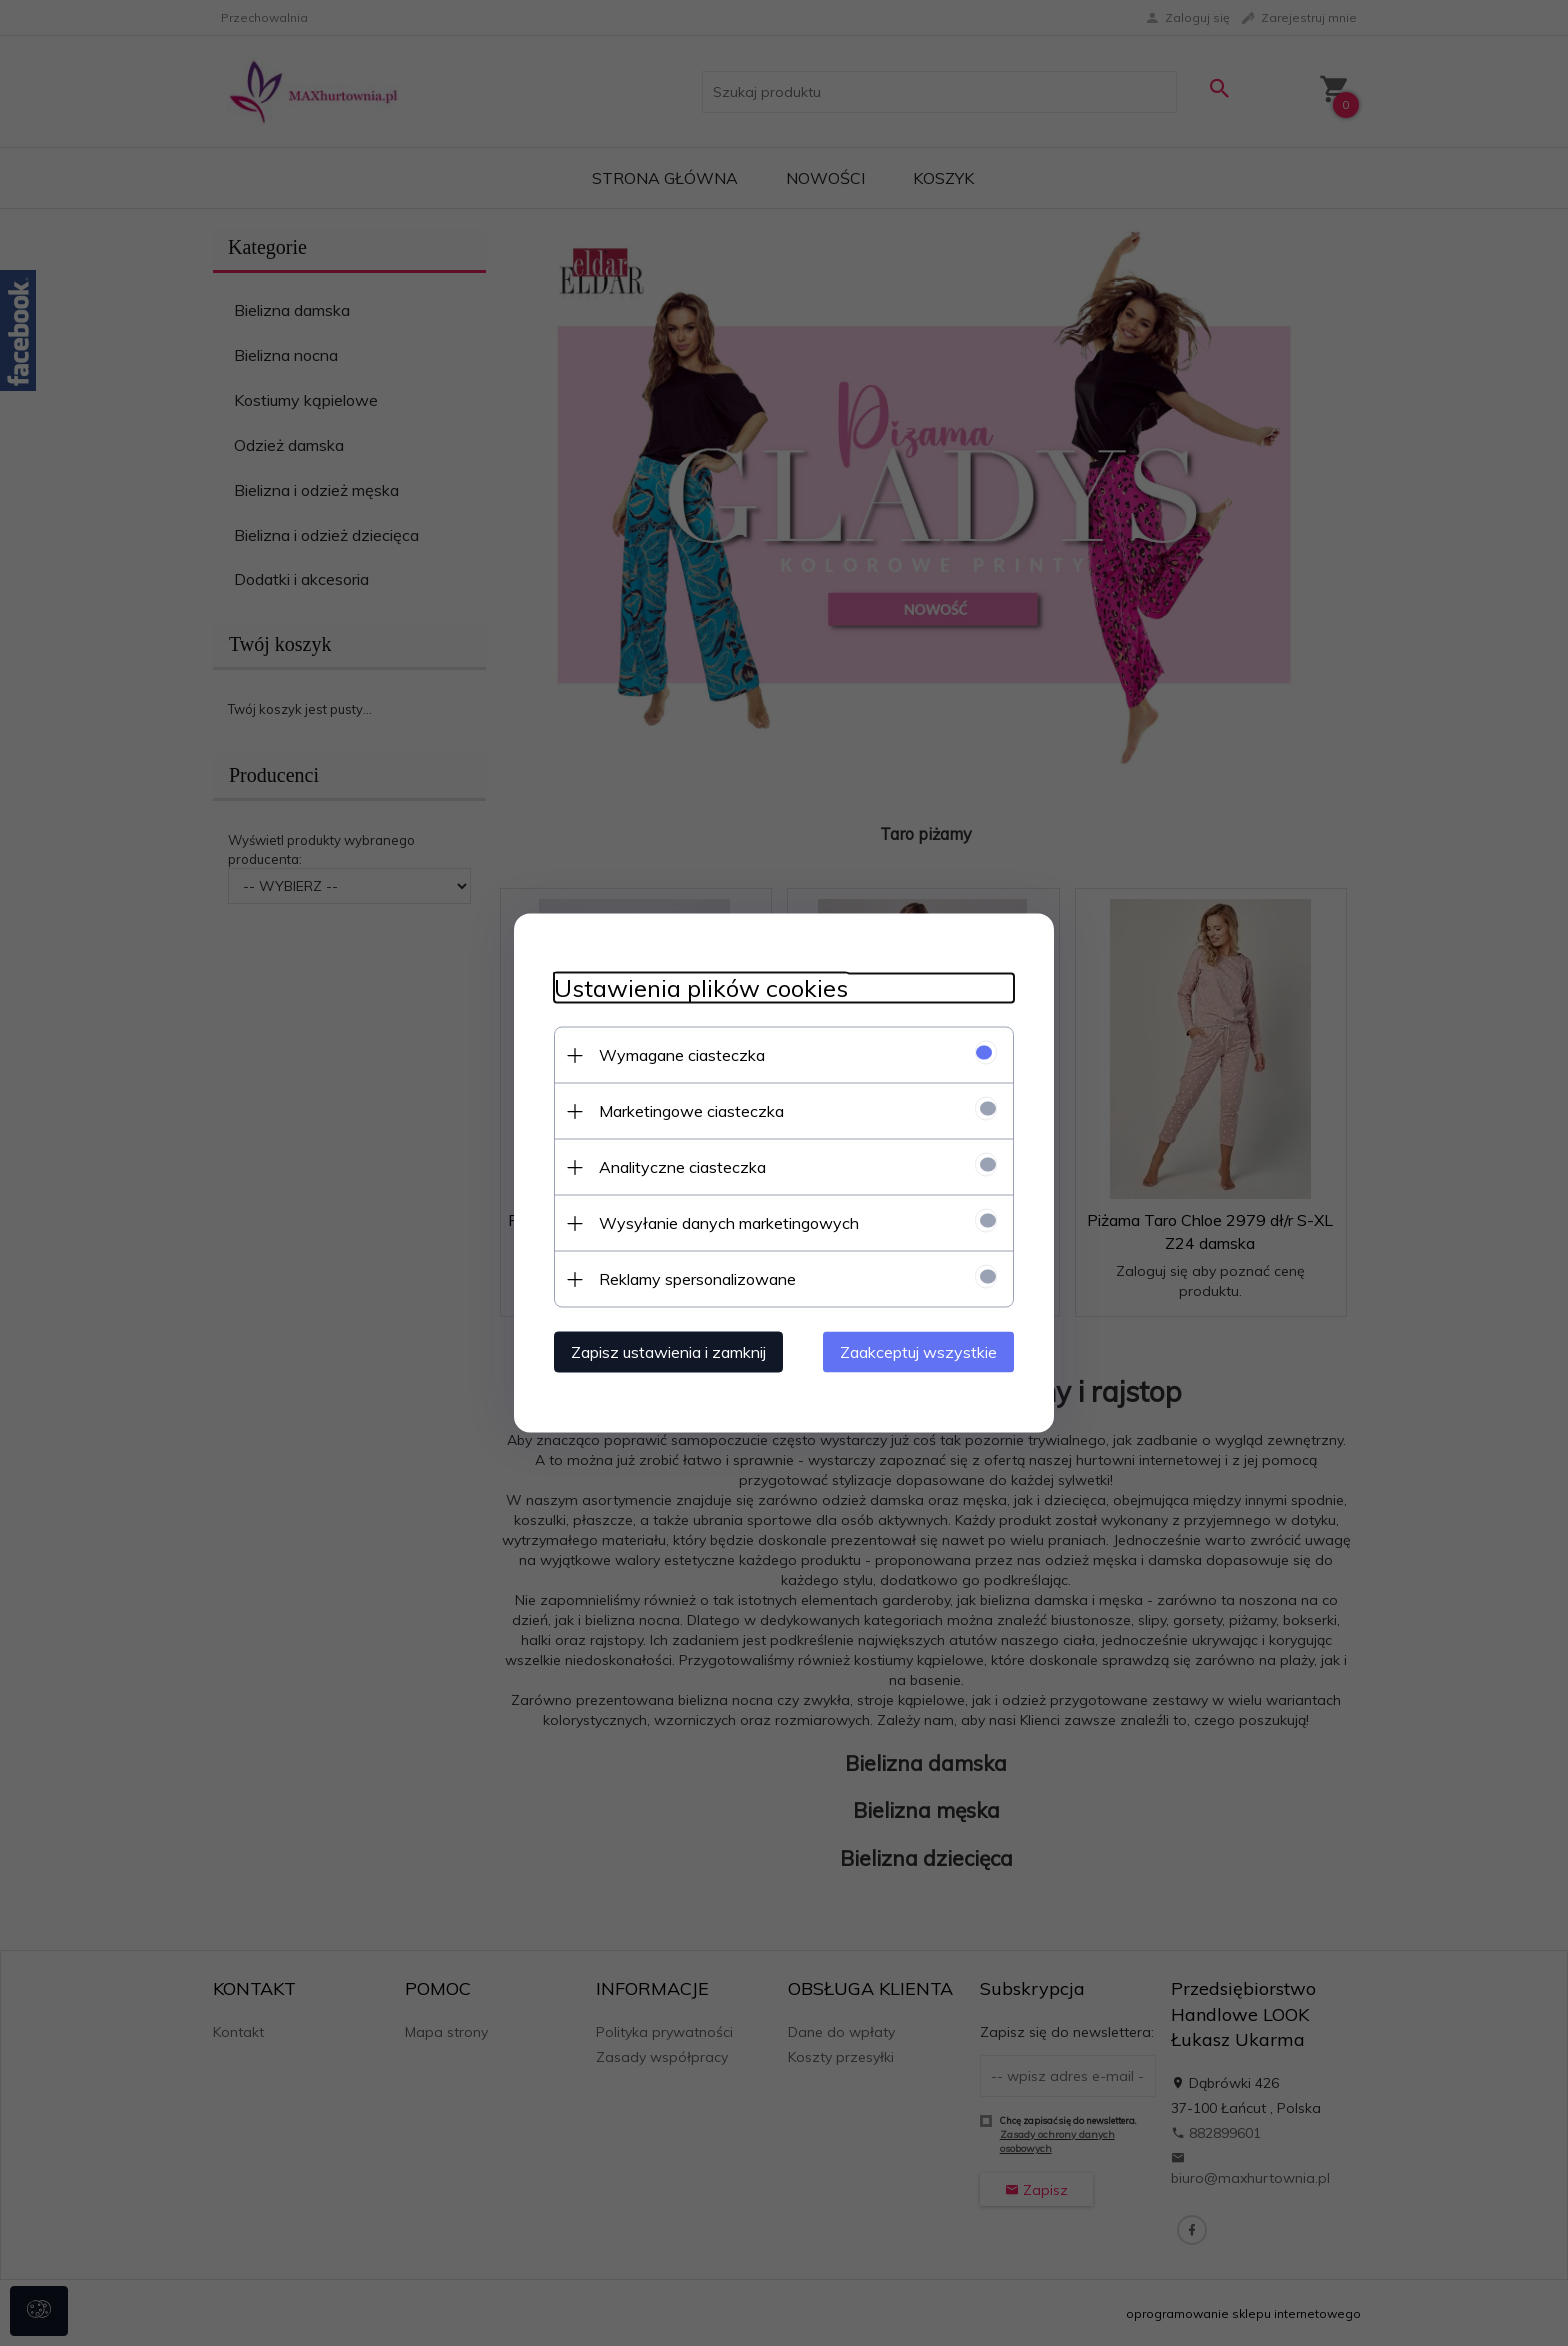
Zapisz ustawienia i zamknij (668, 1352)
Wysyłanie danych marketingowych (729, 1223)
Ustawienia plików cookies (701, 988)
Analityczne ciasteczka (682, 1167)
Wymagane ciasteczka (682, 1055)
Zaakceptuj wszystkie (918, 1352)
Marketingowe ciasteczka (691, 1111)
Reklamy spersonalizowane (697, 1279)
